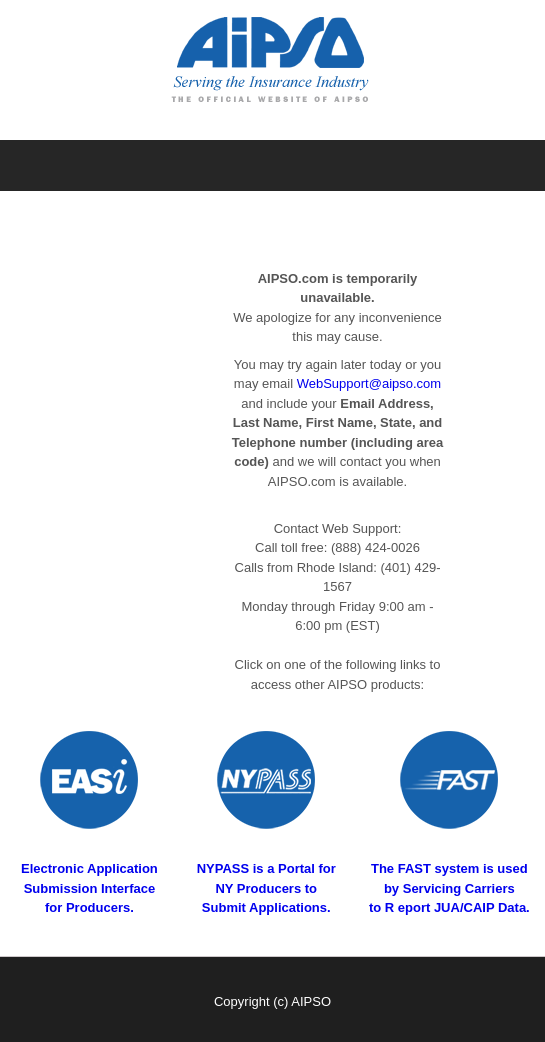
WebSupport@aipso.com (369, 383)
